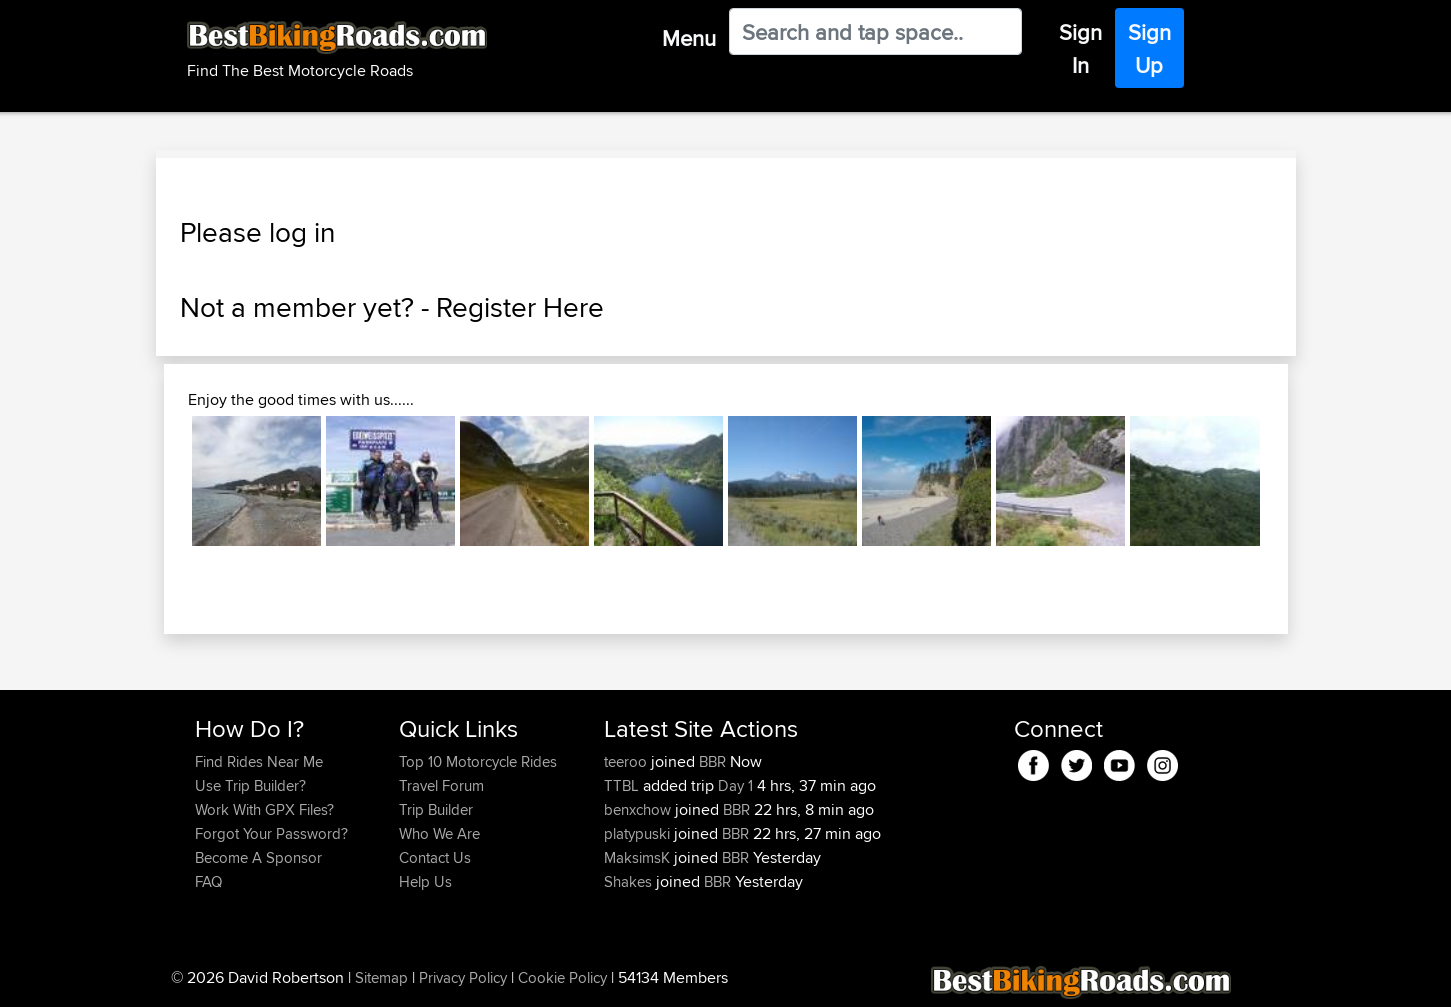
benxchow (639, 809)
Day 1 (735, 785)
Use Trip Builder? (250, 785)
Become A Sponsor (258, 857)
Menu (689, 38)
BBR (712, 761)
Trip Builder (436, 809)
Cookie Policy (562, 977)
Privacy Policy (463, 977)
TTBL (623, 785)
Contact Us (435, 857)
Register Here (520, 307)
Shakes (630, 881)
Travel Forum (441, 785)
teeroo (627, 761)
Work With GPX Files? (264, 809)
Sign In (1080, 48)
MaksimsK (639, 857)
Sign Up (1149, 48)
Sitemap (381, 977)
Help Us (425, 881)
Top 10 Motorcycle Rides (478, 761)
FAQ (208, 881)
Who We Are (439, 833)
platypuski (639, 833)
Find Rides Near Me (259, 761)
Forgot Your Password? (271, 833)
